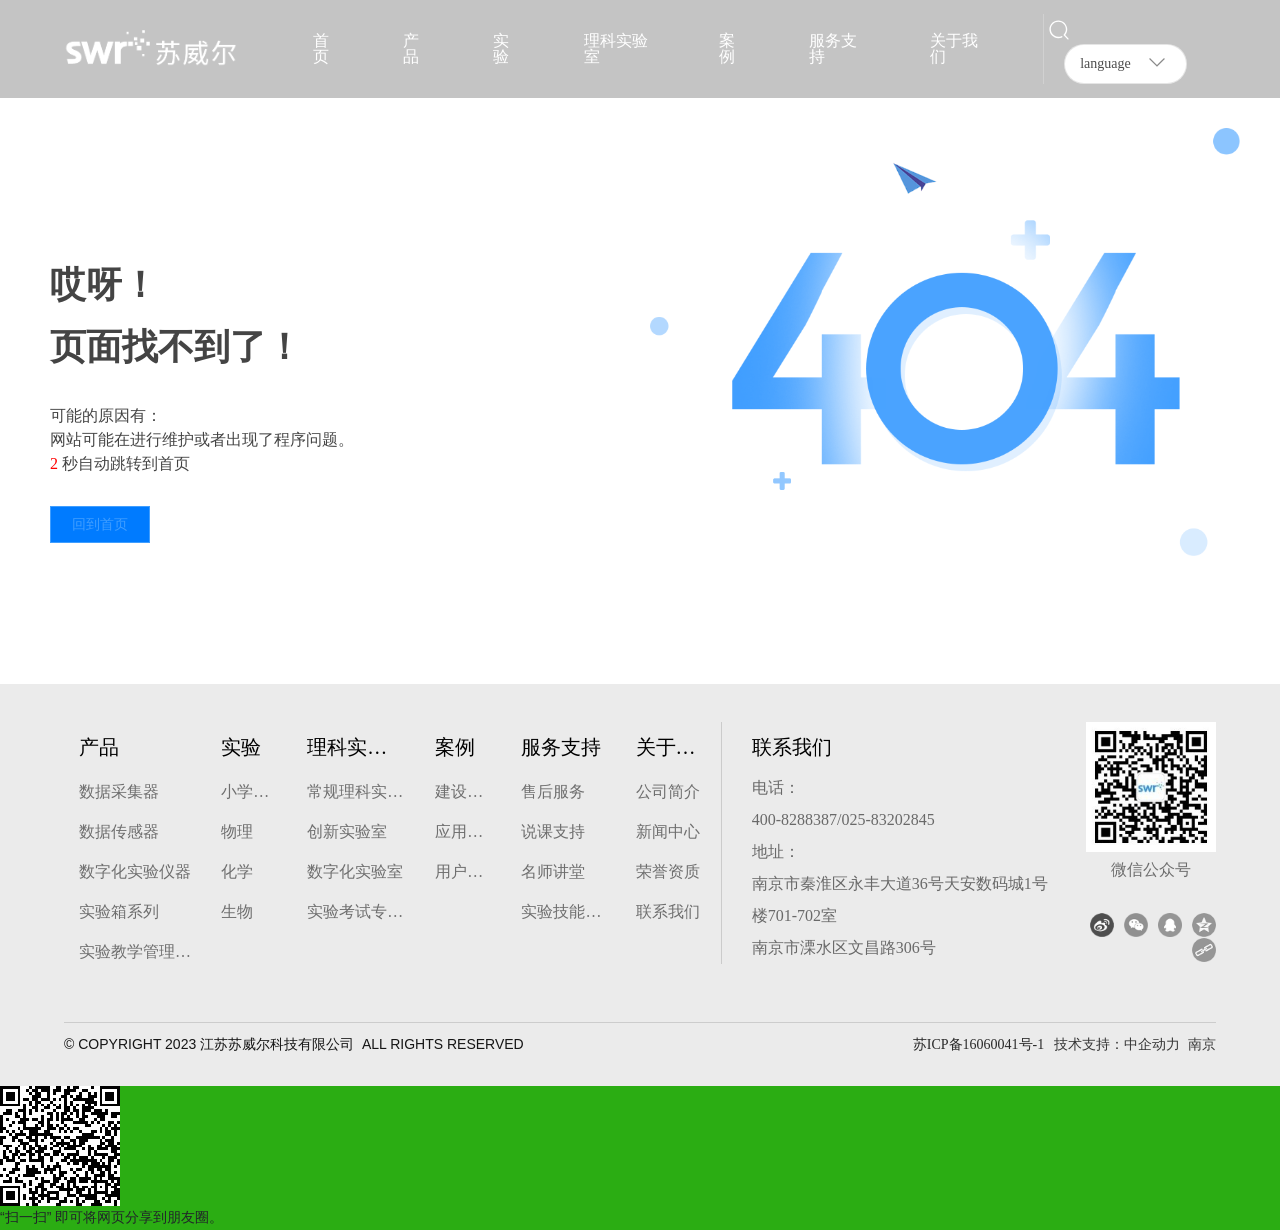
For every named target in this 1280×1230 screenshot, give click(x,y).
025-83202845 (887, 819)
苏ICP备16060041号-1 (978, 1044)
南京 (1202, 1044)
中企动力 (1152, 1044)
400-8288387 (794, 819)
